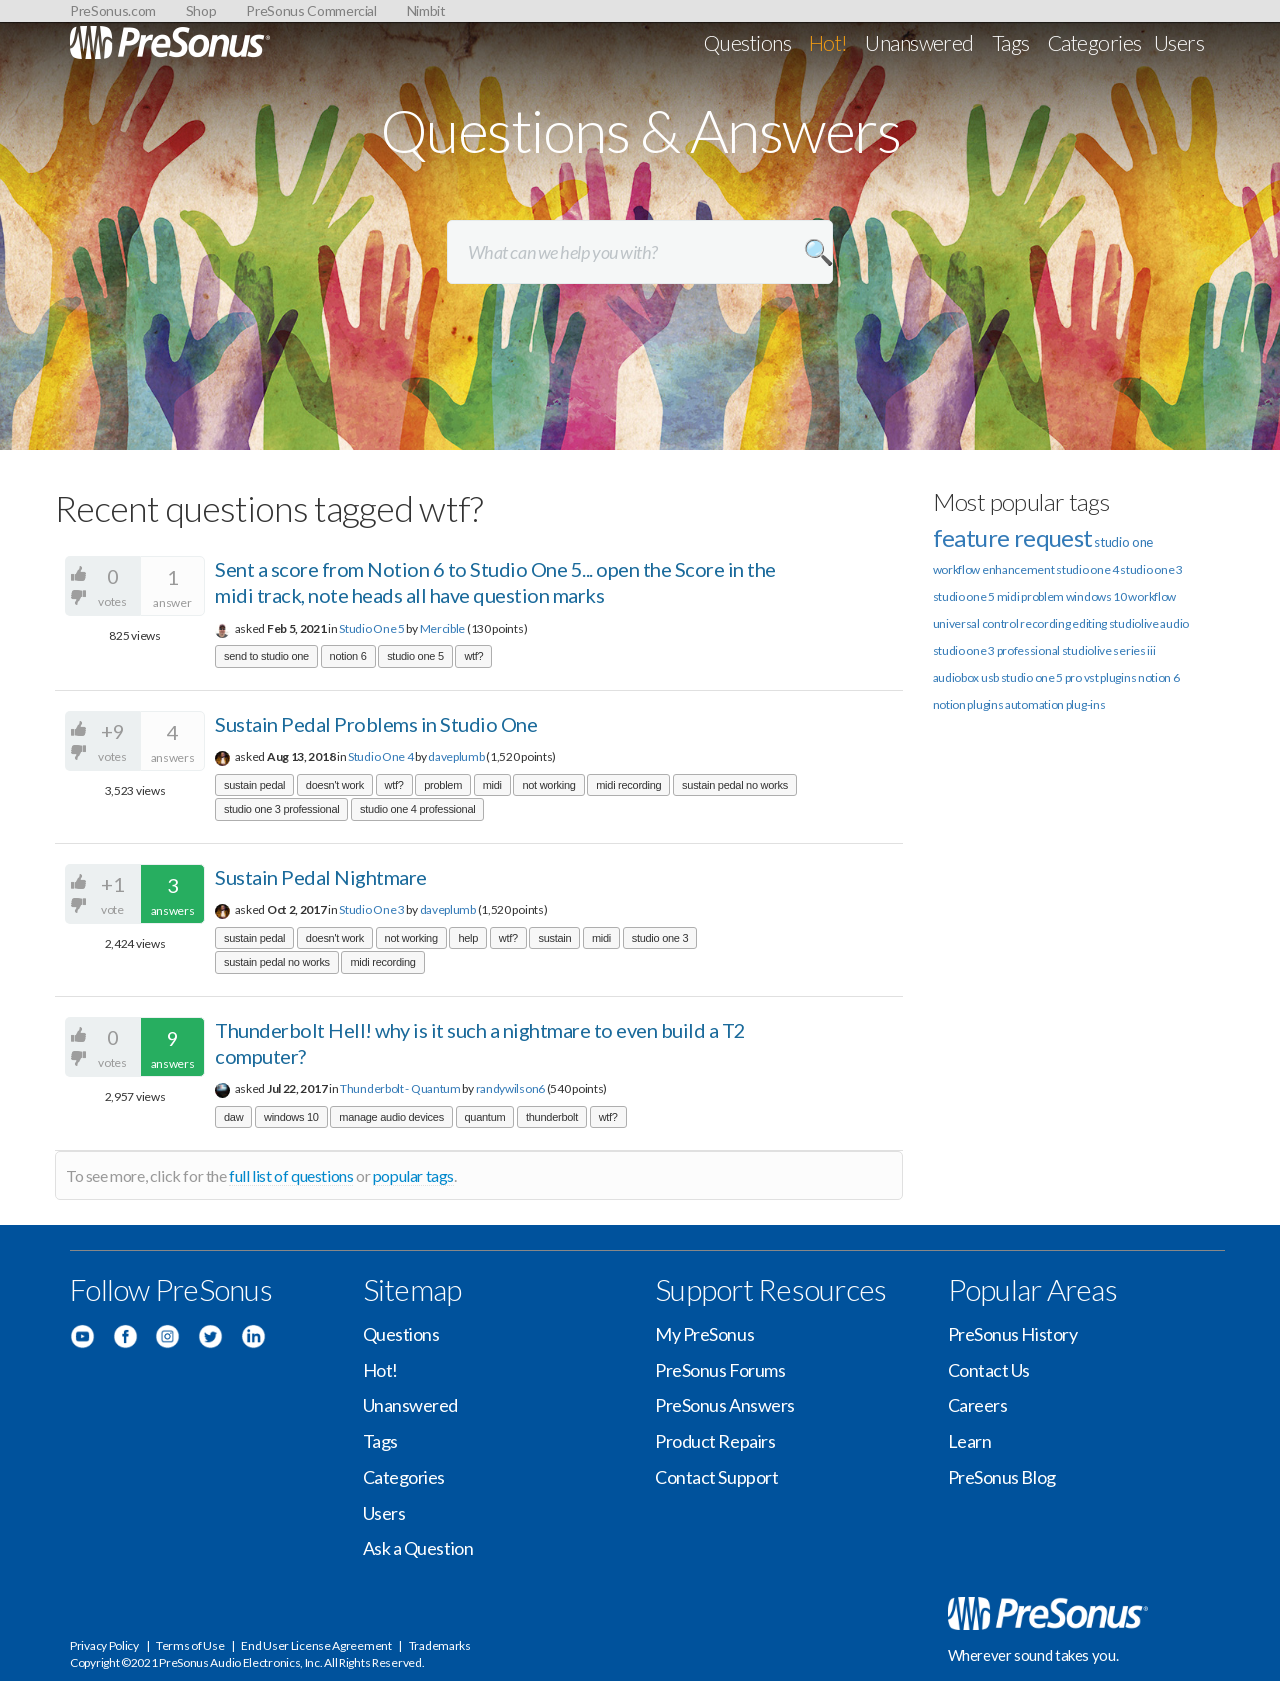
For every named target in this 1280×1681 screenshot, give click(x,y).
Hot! (828, 42)
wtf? (473, 656)
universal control (976, 623)
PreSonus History (1013, 1334)
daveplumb (456, 756)
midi (492, 785)
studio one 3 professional (281, 809)
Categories (1095, 42)
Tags (1011, 42)
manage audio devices (391, 1117)
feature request (1013, 537)
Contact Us (989, 1370)
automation (1034, 704)
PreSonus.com (113, 10)
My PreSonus (704, 1334)
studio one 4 (1087, 569)
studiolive (1134, 623)
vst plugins (1110, 677)
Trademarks (440, 1645)
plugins (985, 704)
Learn (970, 1441)
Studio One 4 (380, 756)
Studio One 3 (371, 909)
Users (1179, 42)
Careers (978, 1405)
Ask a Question (418, 1548)
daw (233, 1117)
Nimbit (426, 10)
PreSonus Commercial (311, 10)
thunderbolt (552, 1117)
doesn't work (335, 785)
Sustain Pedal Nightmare (321, 877)
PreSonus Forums (720, 1370)
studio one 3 (660, 938)
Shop (201, 10)
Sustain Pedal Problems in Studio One (376, 724)
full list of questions (291, 1175)
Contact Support (716, 1477)
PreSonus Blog (1002, 1477)
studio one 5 (415, 656)
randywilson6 (510, 1088)
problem (443, 785)
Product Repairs (715, 1441)
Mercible (443, 628)
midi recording (628, 785)
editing (1089, 623)
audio (1174, 623)
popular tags (413, 1175)
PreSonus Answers (725, 1405)
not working (548, 785)
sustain (554, 938)
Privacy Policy (104, 1645)
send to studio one (266, 656)
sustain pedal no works (735, 785)
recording (1045, 623)
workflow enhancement (994, 569)
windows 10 (291, 1117)
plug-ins (1086, 704)
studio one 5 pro (1041, 677)
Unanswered (919, 42)
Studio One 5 (371, 628)
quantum (485, 1117)
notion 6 (348, 656)
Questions (747, 42)
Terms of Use (190, 1645)
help (468, 938)
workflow (1152, 596)
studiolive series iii (1109, 650)
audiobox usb (966, 677)
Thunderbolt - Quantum (400, 1088)
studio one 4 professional (417, 809)
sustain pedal (254, 785)
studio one (1123, 542)
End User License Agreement (316, 1645)
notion (949, 704)
